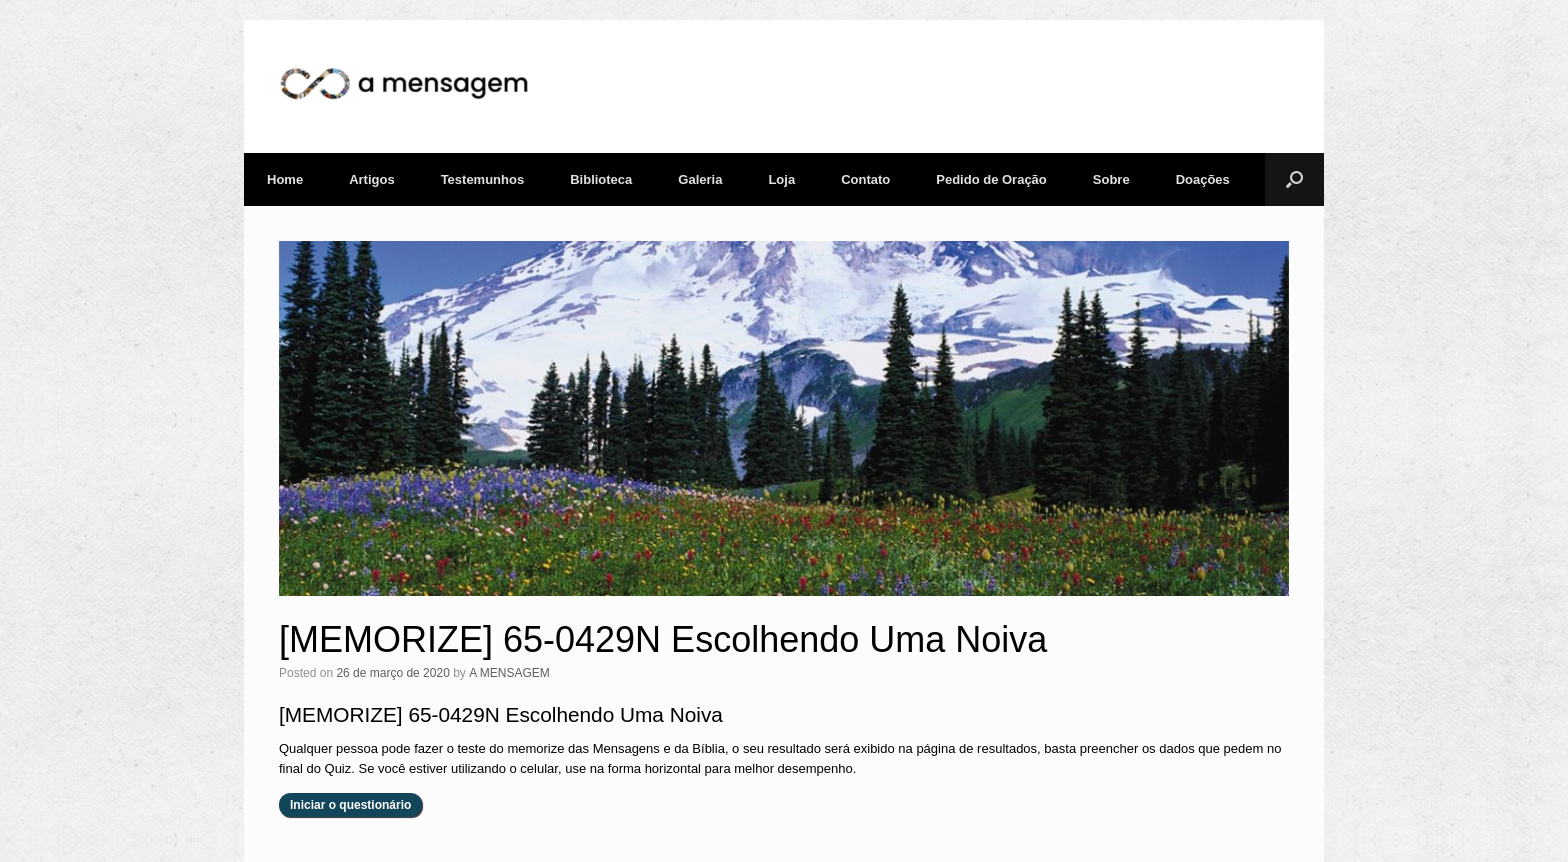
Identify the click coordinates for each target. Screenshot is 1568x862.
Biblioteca (601, 179)
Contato (865, 179)
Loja (781, 179)
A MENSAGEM (509, 673)
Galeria (700, 179)
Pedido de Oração (991, 179)
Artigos (372, 179)
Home (285, 179)
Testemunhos (483, 179)
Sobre (1111, 179)
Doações (1203, 179)
